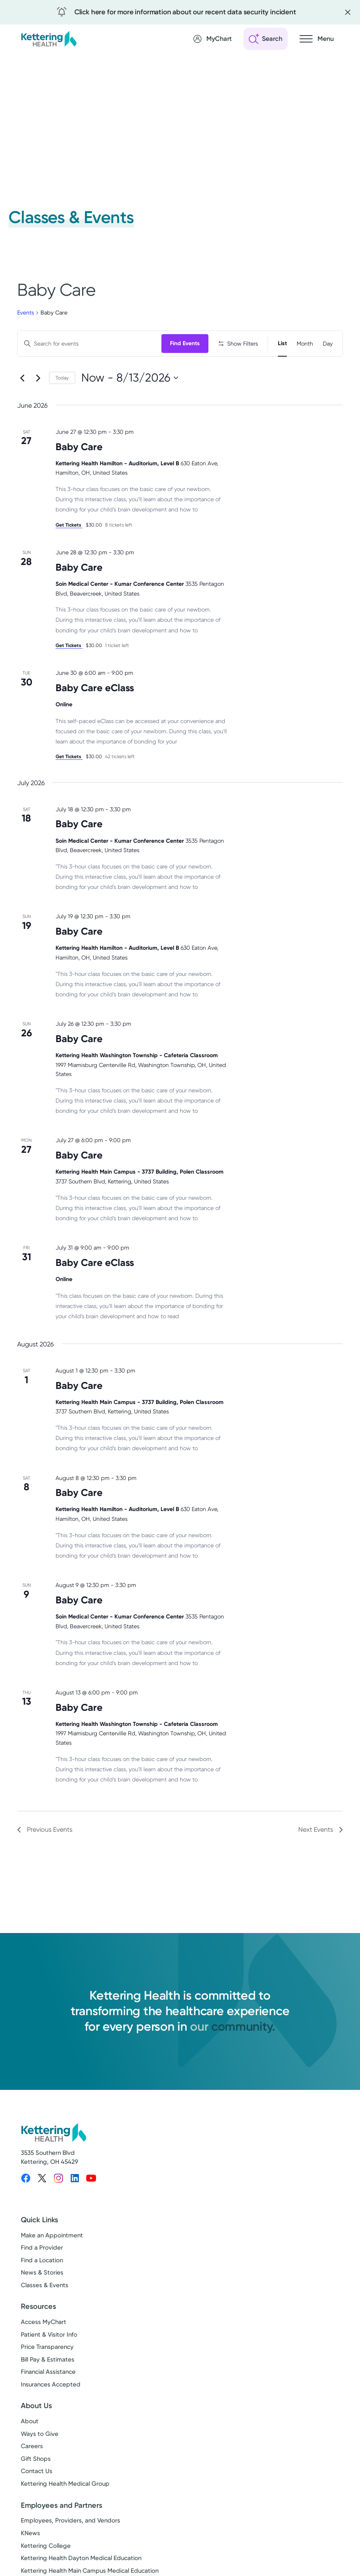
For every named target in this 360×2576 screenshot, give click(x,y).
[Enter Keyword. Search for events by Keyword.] (90, 344)
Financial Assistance (48, 2398)
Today (62, 404)
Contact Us (36, 2497)
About (29, 2447)
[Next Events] (38, 404)
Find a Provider (42, 2273)
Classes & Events (44, 2311)
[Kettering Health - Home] (48, 39)
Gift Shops (36, 2485)
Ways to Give (39, 2460)
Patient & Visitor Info (49, 2360)
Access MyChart (43, 2348)
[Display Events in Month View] (305, 344)
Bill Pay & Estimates (47, 2385)
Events (25, 312)
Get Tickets (69, 551)
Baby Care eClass (95, 714)
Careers (32, 2472)
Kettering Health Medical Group (65, 2509)
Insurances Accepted (50, 2410)
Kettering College (46, 2572)
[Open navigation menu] (316, 39)
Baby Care (79, 473)
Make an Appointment (52, 2261)
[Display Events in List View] (282, 344)
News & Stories (42, 2298)
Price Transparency (47, 2373)
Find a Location (42, 2286)
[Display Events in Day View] (328, 344)
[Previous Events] (22, 404)
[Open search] (266, 39)
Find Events (187, 343)
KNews (30, 2559)
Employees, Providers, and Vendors (70, 2546)
